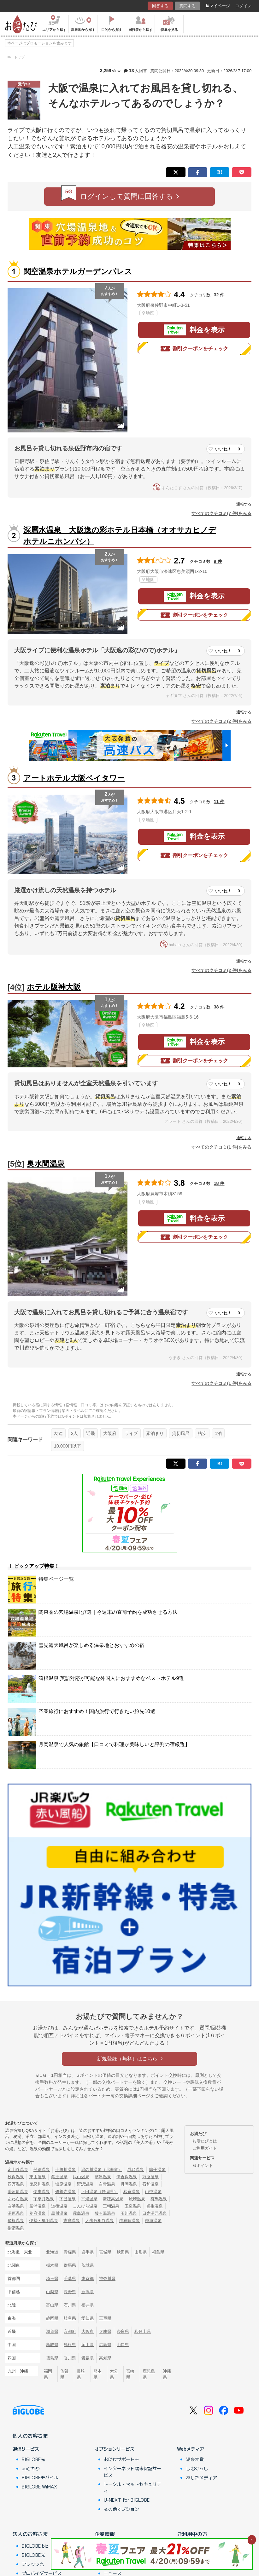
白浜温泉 (16, 2206)
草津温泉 (103, 2176)
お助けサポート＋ (121, 2459)
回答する (160, 5)
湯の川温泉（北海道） (101, 2169)
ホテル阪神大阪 (54, 987)
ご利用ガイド (204, 2148)
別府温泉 (37, 2213)
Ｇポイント (202, 2165)
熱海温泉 (153, 2220)
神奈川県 (107, 2278)
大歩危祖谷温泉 (99, 2220)
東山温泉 (37, 2176)
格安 (202, 1433)
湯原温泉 (16, 2213)
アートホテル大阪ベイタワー (74, 778)
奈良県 (123, 2331)
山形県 (140, 2252)
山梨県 (52, 2291)
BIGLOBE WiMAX (39, 2486)
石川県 (70, 2305)
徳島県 (52, 2358)
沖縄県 (167, 2374)
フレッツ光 (33, 2564)
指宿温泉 (16, 2228)
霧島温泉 (81, 2213)
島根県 (70, 2344)
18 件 (219, 1183)
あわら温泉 (18, 2198)
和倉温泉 (131, 2191)
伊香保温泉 (126, 2176)
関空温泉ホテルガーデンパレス (77, 271)
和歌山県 (142, 2331)
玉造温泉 (133, 2206)
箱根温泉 (16, 2220)
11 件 (219, 801)
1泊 (218, 1433)
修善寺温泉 (65, 2191)
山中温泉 (153, 2191)
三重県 (105, 2318)
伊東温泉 (41, 2191)
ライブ (131, 1433)
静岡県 (52, 2318)
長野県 (70, 2291)
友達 (58, 1433)
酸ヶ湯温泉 (105, 2213)
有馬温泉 (158, 2198)
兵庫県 (105, 2331)
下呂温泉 (67, 2198)
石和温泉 (150, 2184)
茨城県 (87, 2265)
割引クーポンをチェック (194, 348)
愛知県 (87, 2318)
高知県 (105, 2358)
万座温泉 (150, 2176)
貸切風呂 (181, 1433)
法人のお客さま (30, 2534)
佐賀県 (64, 2374)
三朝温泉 (111, 2206)
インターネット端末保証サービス (132, 2471)
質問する (187, 5)
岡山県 (87, 2344)
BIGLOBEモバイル (40, 2477)
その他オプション (121, 2509)
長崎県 (81, 2374)
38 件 (219, 1006)
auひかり (31, 2468)
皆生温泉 (154, 2206)
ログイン (243, 5)
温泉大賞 (195, 2459)
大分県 (114, 2374)
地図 (148, 313)
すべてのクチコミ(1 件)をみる (221, 1147)
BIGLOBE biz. (36, 2546)
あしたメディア (201, 2477)
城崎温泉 (137, 2198)
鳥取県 (52, 2344)
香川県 (70, 2358)
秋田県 (123, 2252)
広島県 (105, 2344)
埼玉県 (52, 2278)
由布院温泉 (129, 2220)
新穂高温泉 (113, 2198)
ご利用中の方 (192, 2534)
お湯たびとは (204, 2141)
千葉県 (70, 2278)
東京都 (87, 2278)
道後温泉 (59, 2206)
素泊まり (155, 1433)
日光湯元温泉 (154, 2213)
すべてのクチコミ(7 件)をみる (221, 513)
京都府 (70, 2331)
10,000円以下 (67, 1445)
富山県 (52, 2305)
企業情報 (105, 2534)
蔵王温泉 (59, 2176)
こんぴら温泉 (85, 2206)
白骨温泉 (107, 2184)
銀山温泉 (81, 2176)
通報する (243, 504)
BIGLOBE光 (33, 2459)
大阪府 (109, 1433)
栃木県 (52, 2265)
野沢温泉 (85, 2184)
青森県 (70, 2252)
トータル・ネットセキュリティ (132, 2487)
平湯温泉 (89, 2198)
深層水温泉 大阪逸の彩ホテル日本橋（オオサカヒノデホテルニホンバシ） (119, 535)
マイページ (218, 5)
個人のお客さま (30, 2435)
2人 (74, 1433)
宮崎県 (130, 2374)
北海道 (52, 2252)
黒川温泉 (59, 2213)
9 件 (218, 561)
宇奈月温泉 (43, 2198)
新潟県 (87, 2291)
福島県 (158, 2252)
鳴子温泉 (157, 2169)
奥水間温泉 (46, 1163)
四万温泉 (16, 2184)
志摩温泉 (71, 2220)
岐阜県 (70, 2318)
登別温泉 (41, 2169)
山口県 (123, 2344)
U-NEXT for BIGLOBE (127, 2500)
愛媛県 (87, 2358)
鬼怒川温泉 (39, 2184)
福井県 (87, 2305)
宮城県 (105, 2252)
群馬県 (70, 2265)
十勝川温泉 (65, 2169)
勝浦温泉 (37, 2206)
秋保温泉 (16, 2176)
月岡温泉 (129, 2184)
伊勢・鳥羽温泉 (43, 2220)
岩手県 (87, 2252)
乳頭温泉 (135, 2169)
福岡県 (48, 2374)
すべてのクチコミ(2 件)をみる (221, 721)
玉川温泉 (129, 2213)
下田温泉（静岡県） (99, 2191)
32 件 (219, 294)
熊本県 (97, 2374)
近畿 (90, 1433)
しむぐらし (197, 2468)
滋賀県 (52, 2331)
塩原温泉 (63, 2184)
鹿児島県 (149, 2374)
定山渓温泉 (18, 2169)
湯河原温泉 (18, 2191)
